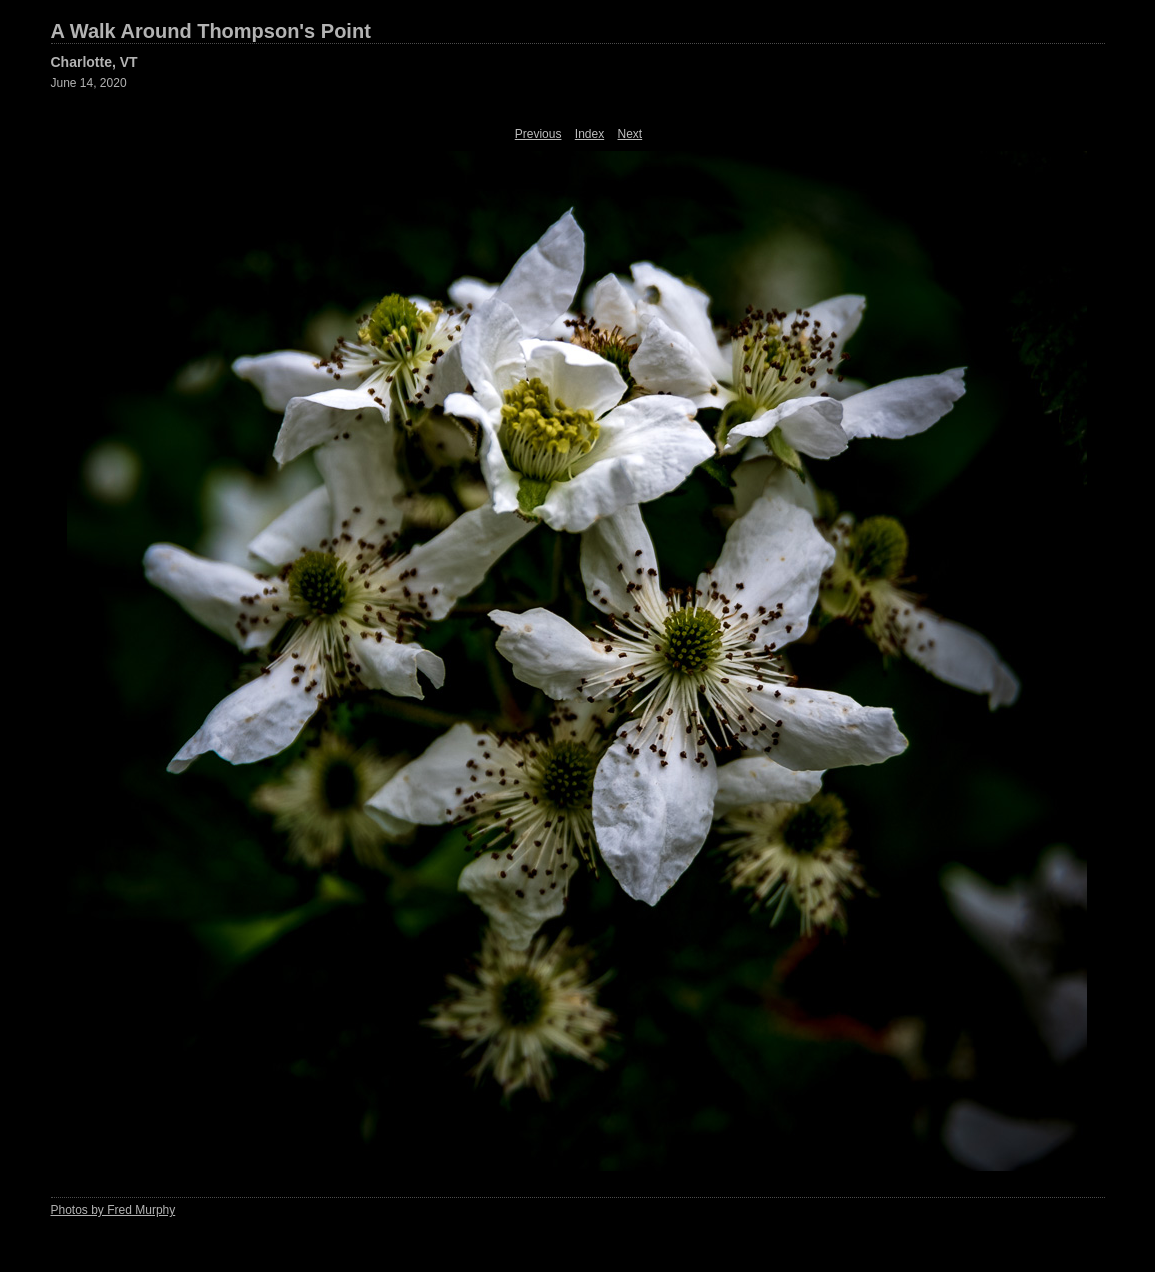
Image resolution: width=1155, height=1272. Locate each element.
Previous (538, 134)
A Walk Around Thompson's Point (211, 31)
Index (589, 134)
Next (630, 134)
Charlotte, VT (94, 62)
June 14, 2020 (89, 83)
